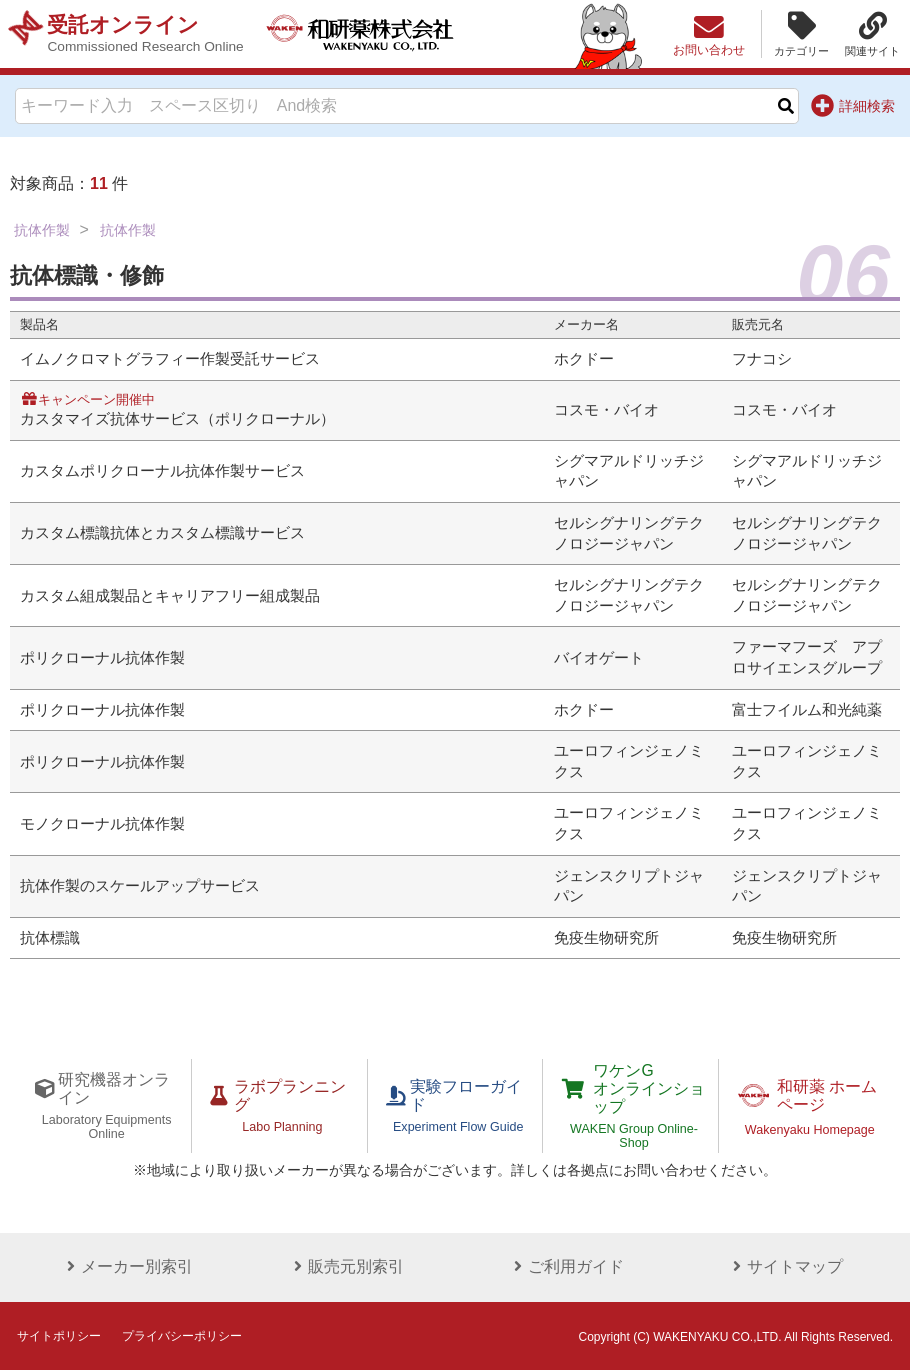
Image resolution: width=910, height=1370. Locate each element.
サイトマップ (784, 1264)
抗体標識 (50, 938)
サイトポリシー (59, 1334)
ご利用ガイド (565, 1264)
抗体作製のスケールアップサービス (140, 886)
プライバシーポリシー (182, 1334)
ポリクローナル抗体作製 (102, 658)
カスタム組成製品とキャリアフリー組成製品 (170, 596)
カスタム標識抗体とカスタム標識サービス (162, 533)
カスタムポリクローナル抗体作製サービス (162, 471)
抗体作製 (42, 230)
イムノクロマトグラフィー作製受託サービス (170, 359)
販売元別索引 (345, 1264)
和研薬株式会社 (365, 34)
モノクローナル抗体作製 (102, 824)
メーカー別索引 (126, 1264)
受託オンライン (147, 34)
